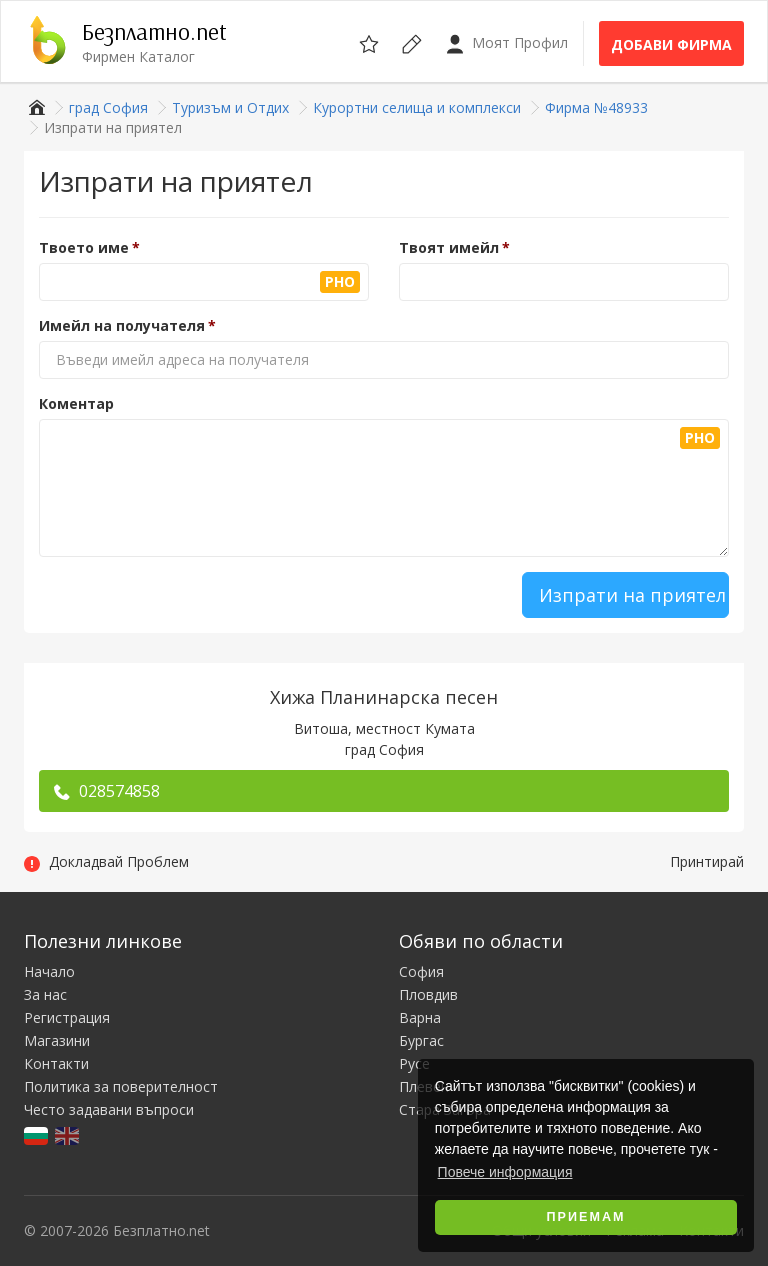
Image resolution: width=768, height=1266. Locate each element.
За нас (45, 994)
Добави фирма (671, 44)
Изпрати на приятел (632, 595)
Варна (420, 1017)
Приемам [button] (586, 1217)
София (421, 971)
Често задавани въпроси (109, 1109)
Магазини (57, 1040)
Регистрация (67, 1017)
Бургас (421, 1040)
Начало (49, 971)
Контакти (56, 1063)
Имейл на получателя (122, 325)
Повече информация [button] (505, 1172)
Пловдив (428, 994)
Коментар (76, 403)
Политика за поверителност (121, 1086)
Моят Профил (506, 43)
